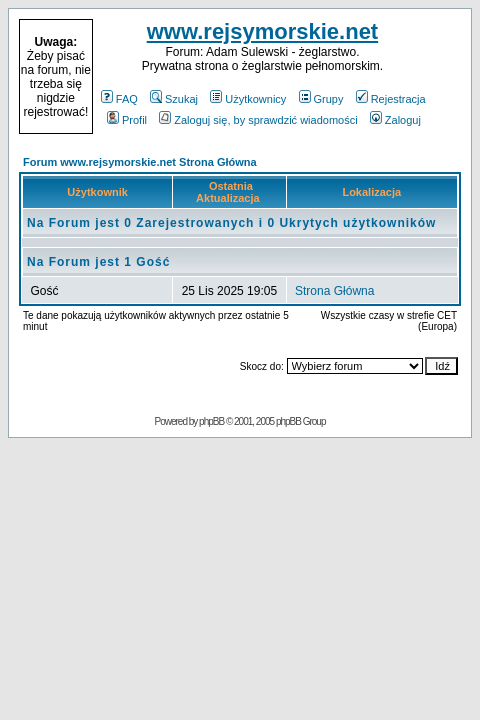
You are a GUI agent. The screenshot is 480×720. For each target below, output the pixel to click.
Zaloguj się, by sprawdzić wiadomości (258, 120)
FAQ (119, 99)
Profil (127, 120)
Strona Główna (334, 291)
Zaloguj (395, 120)
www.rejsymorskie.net (263, 31)
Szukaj (174, 99)
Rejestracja (391, 99)
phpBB (211, 421)
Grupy (321, 99)
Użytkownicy (248, 99)
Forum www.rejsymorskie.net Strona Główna (140, 162)
